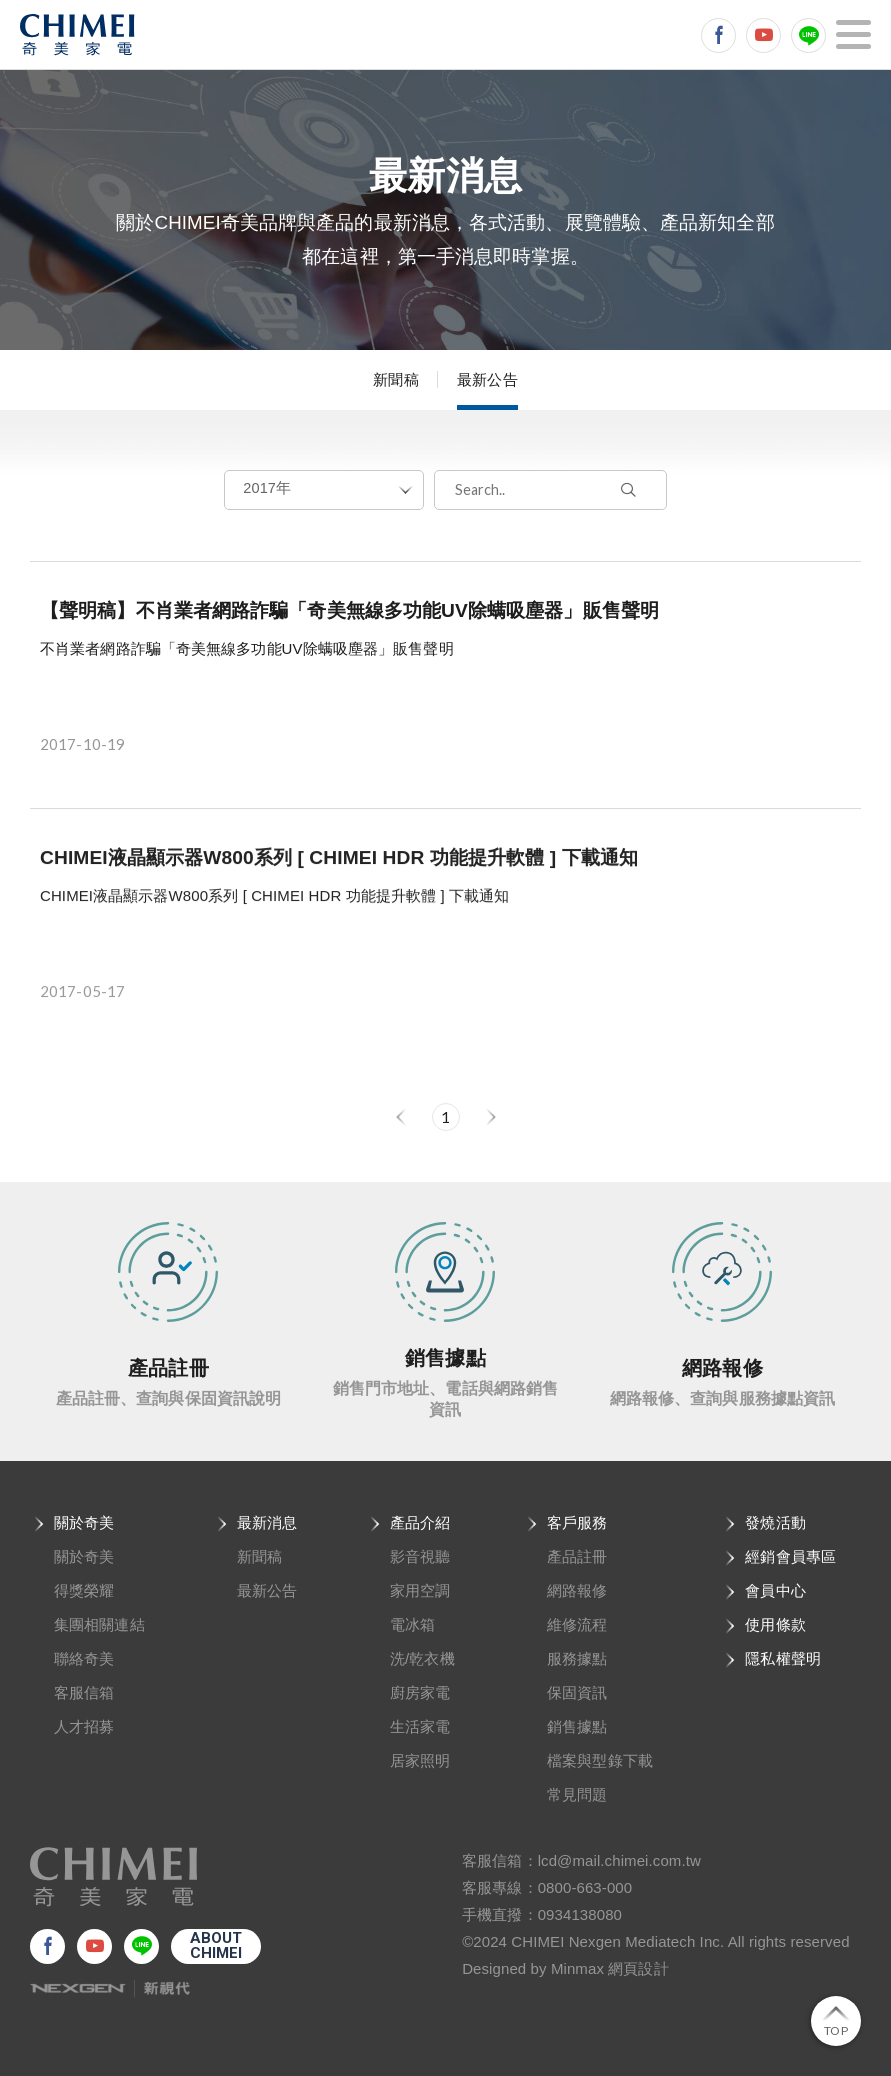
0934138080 (580, 1914)
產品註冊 (577, 1556)
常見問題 (577, 1794)
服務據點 (577, 1658)
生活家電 (420, 1726)
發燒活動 (775, 1522)
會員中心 (775, 1590)
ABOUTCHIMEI (216, 1945)
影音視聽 (420, 1556)
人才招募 (84, 1726)
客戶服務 (577, 1522)
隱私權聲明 (783, 1658)
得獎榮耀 (84, 1590)
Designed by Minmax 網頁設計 (565, 1968)
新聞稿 (395, 379)
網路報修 (577, 1590)
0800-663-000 (585, 1887)
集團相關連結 (99, 1624)
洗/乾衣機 (422, 1658)
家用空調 (420, 1590)
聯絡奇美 (84, 1658)
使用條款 (775, 1624)
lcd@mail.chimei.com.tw (619, 1860)
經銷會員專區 (790, 1556)
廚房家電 (420, 1692)
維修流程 (577, 1624)
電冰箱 (412, 1624)
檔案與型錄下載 (600, 1760)
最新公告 (487, 379)
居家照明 (420, 1760)
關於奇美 (84, 1522)
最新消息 (267, 1522)
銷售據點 (577, 1726)
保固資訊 (577, 1692)
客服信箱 (84, 1692)
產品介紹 (420, 1522)
